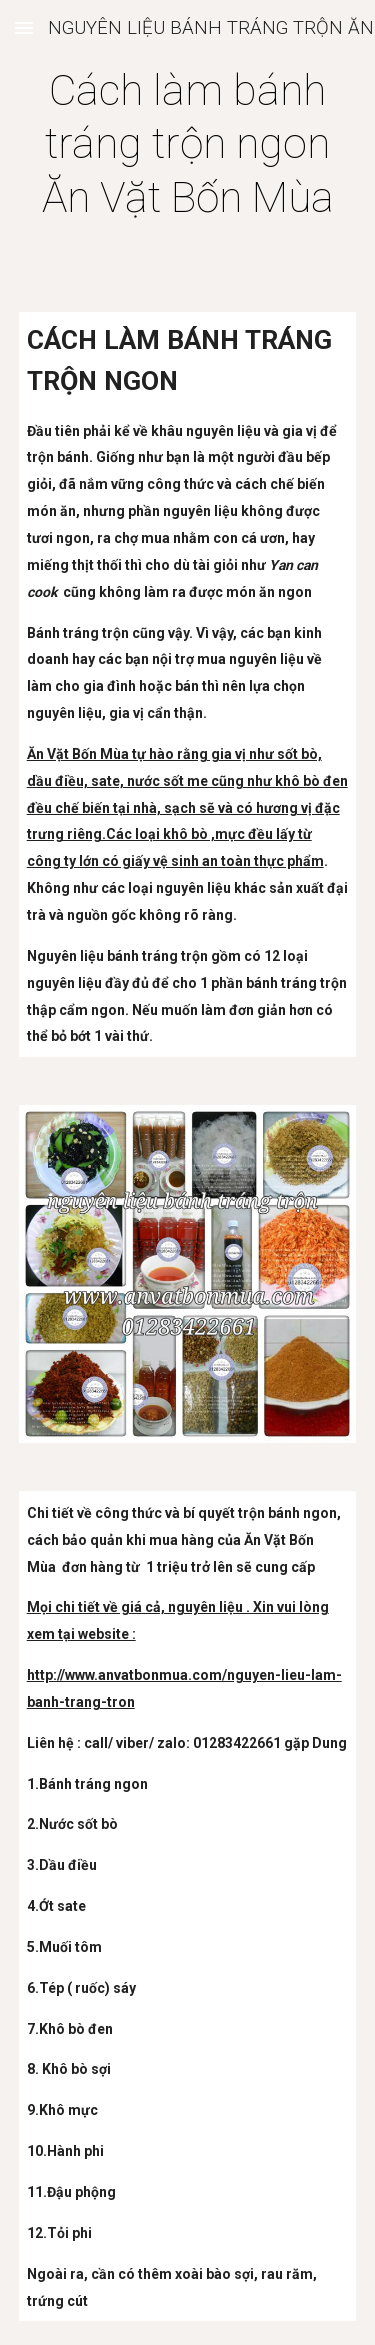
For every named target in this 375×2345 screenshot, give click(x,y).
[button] (24, 27)
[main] (188, 144)
